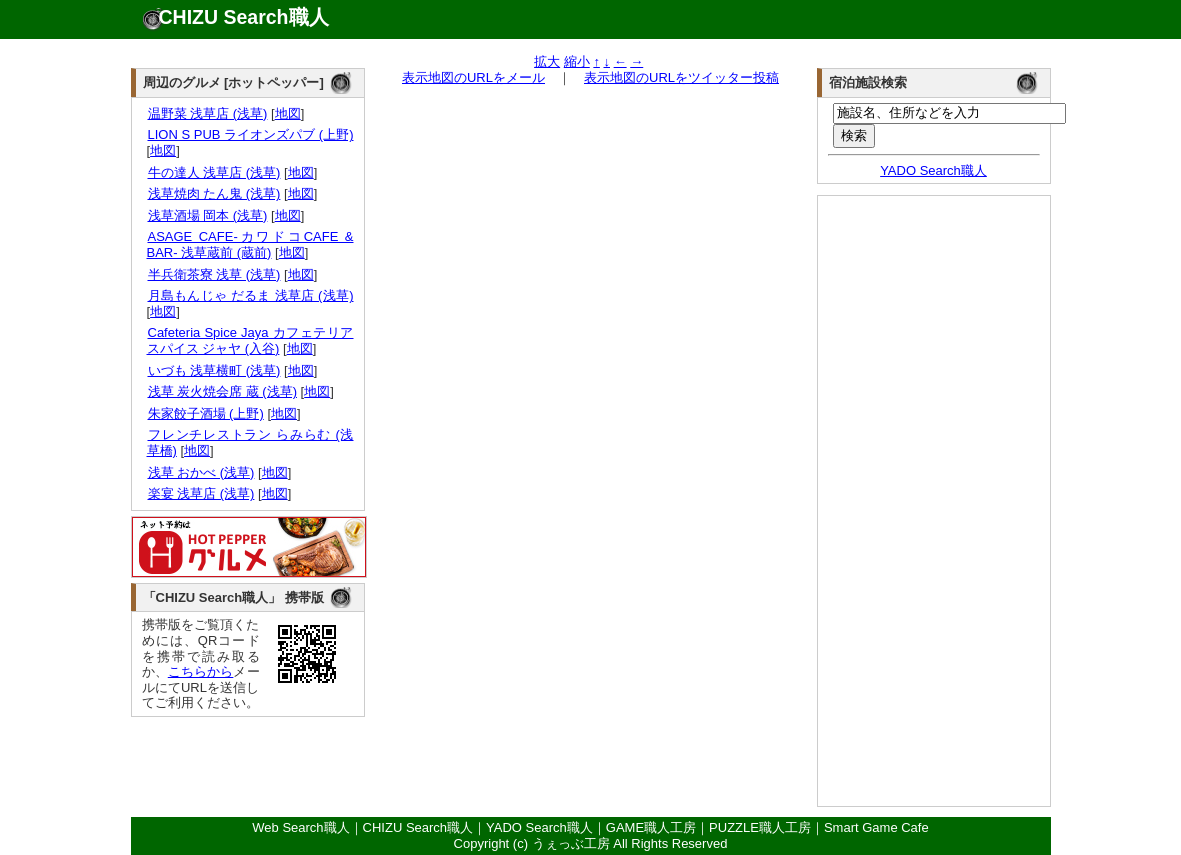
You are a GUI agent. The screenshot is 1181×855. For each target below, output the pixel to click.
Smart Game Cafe (876, 827)
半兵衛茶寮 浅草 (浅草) (214, 274)
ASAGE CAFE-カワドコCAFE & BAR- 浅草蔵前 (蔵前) (250, 244)
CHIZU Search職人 (244, 17)
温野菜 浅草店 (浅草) (207, 113)
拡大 (547, 61)
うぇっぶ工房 (571, 843)
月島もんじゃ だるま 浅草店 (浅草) (250, 295)
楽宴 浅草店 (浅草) (201, 493)
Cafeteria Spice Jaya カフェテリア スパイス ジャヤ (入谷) (250, 340)
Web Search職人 (300, 827)
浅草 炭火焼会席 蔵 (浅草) (222, 391)
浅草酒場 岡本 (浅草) (207, 215)
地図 (288, 113)
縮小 (577, 61)
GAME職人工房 (651, 827)
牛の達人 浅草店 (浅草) (214, 172)
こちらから (201, 671)
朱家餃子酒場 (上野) (205, 413)
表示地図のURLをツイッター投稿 (681, 77)
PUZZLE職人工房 (760, 827)
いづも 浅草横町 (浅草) (214, 370)
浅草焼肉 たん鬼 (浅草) (214, 193)
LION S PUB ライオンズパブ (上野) (250, 134)
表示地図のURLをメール (473, 77)
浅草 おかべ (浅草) (201, 472)
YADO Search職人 (933, 170)
